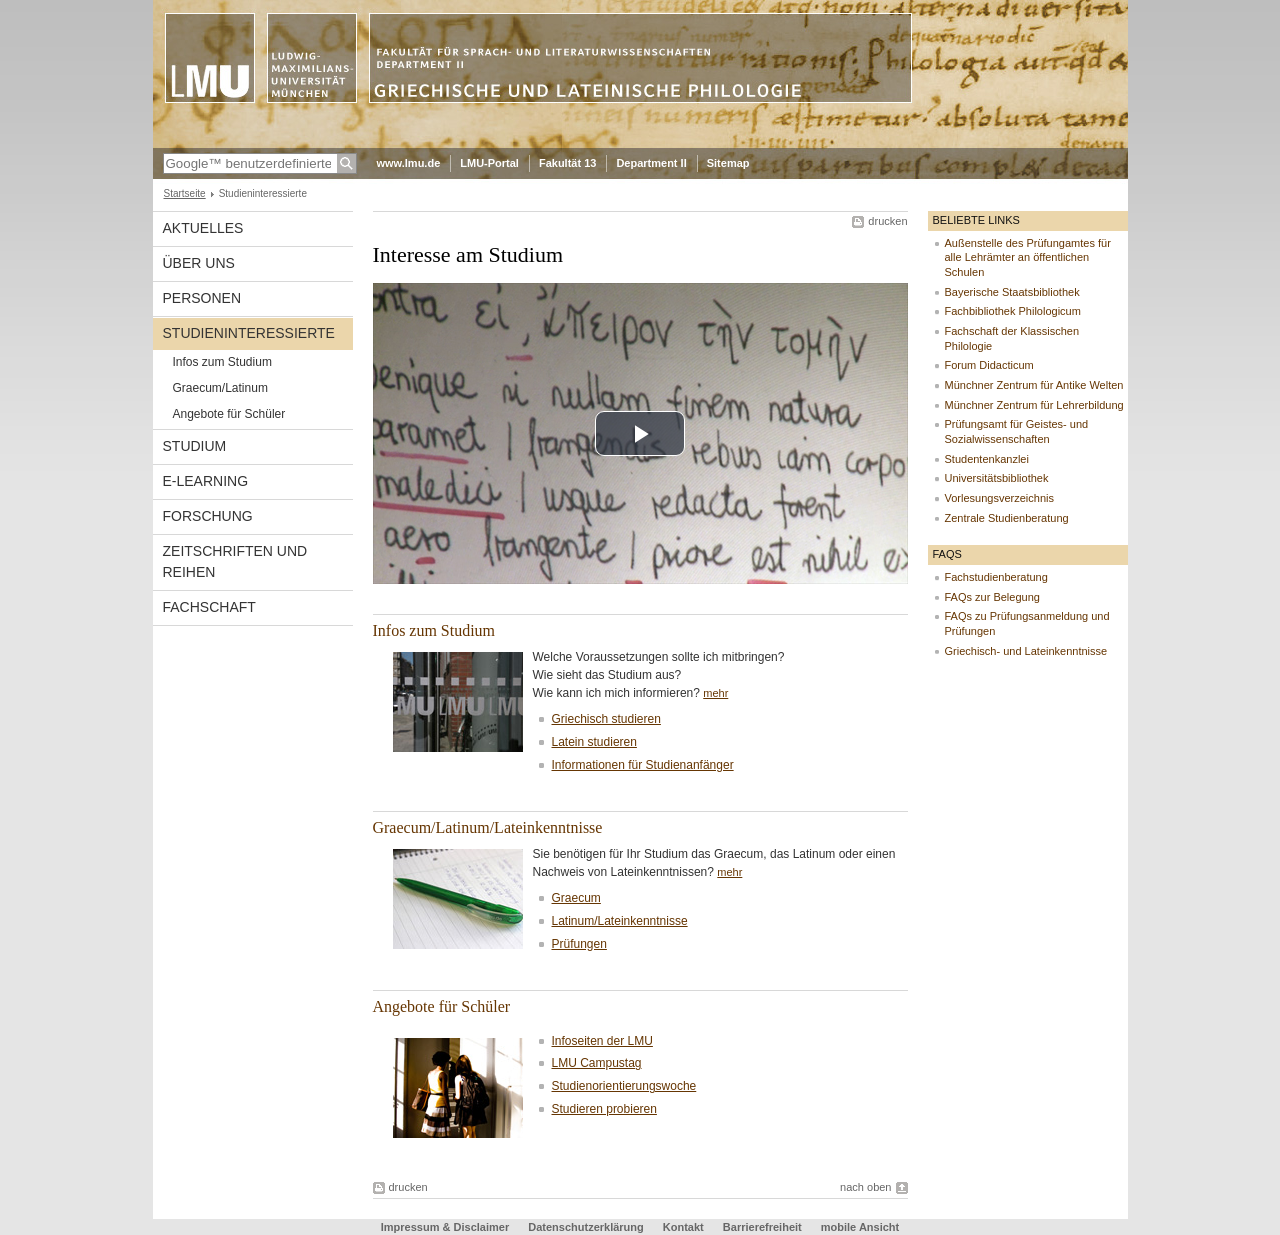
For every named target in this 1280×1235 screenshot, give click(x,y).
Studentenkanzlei (987, 459)
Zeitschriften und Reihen (235, 561)
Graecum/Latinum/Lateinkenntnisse (488, 827)
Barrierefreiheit (764, 1227)
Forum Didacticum (989, 365)
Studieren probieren (604, 1109)
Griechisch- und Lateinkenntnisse (1026, 651)
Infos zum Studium (222, 362)
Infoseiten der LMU (602, 1041)
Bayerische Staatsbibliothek (1012, 292)
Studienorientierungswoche (624, 1086)
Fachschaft (209, 607)
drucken (887, 221)
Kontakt (683, 1227)
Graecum (576, 898)
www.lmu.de (409, 163)
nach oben (865, 1187)
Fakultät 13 (567, 163)
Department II (651, 163)
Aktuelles (203, 228)
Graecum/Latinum (220, 388)
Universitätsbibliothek (997, 478)
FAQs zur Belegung (992, 597)
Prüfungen (579, 944)
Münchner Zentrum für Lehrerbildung (1034, 405)
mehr (715, 693)
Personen (202, 298)
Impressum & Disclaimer (445, 1227)
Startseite (185, 193)
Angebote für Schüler (229, 414)
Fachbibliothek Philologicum (1013, 311)
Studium (195, 446)
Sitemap (728, 163)
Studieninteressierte (249, 333)
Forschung (208, 516)
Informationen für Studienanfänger (643, 765)
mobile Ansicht (860, 1227)
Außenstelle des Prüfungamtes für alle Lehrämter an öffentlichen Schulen (1028, 257)
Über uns (199, 263)
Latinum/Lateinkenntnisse (620, 921)
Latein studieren (594, 742)
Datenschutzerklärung (586, 1227)
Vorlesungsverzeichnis (999, 498)
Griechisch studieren (606, 719)
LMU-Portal (489, 163)
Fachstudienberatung (996, 577)
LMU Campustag (597, 1063)
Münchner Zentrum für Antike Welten (1034, 385)
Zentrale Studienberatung (1007, 518)
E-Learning (206, 481)
